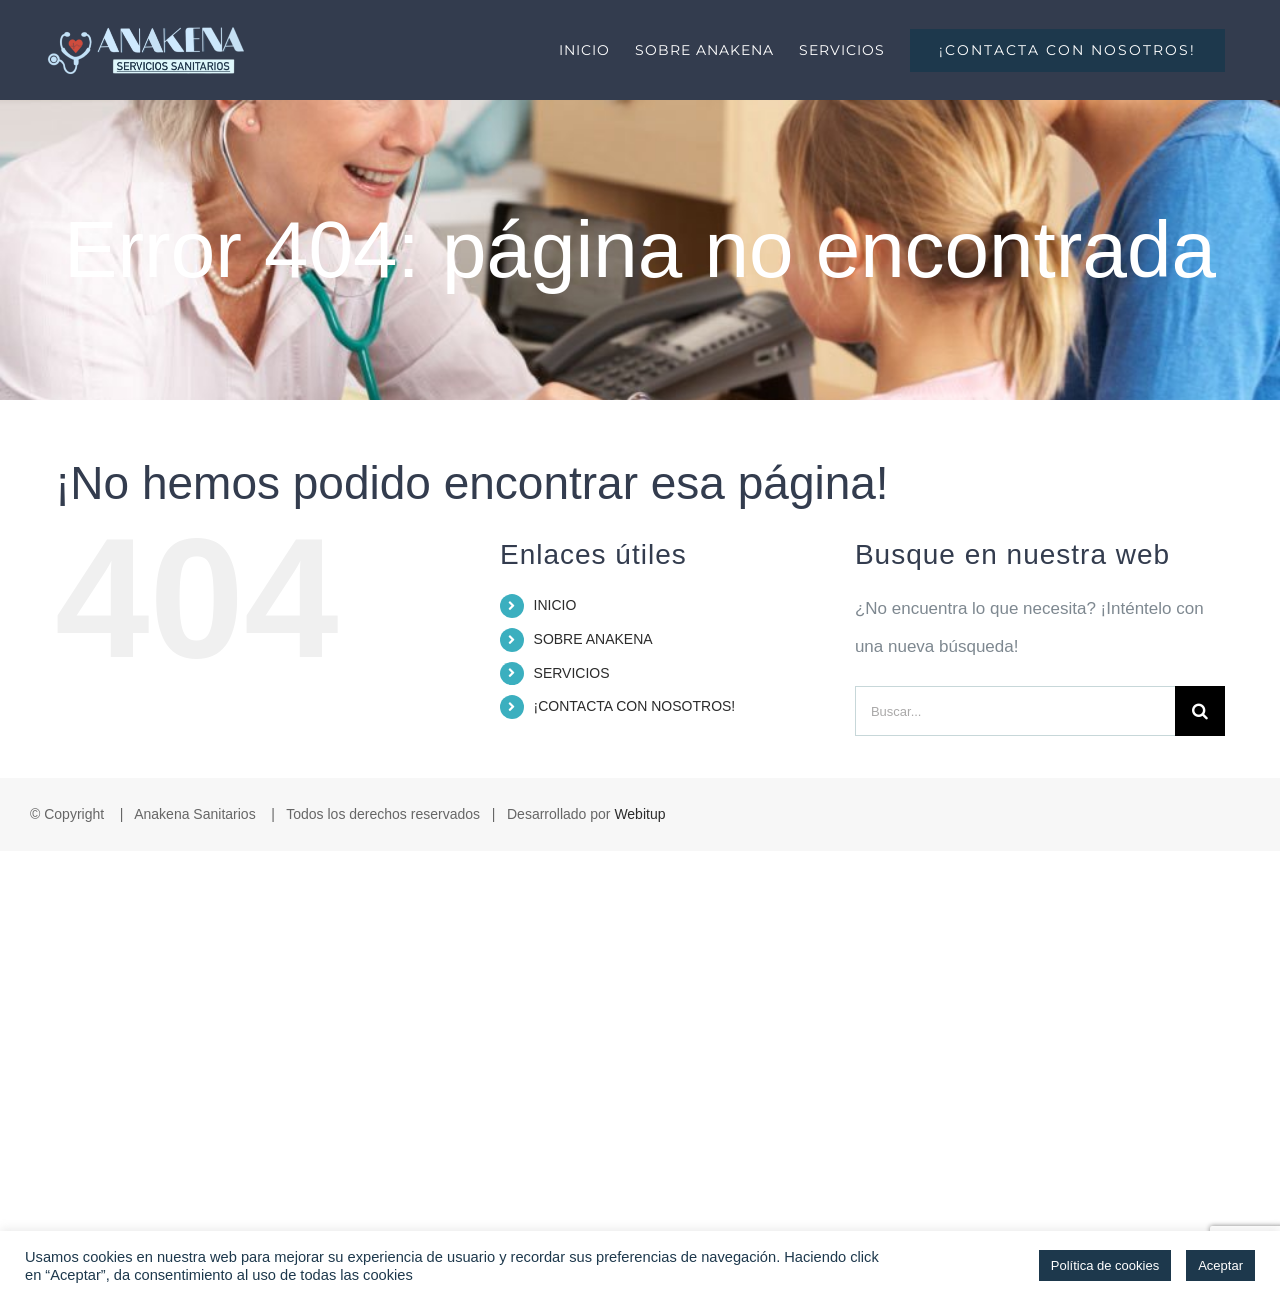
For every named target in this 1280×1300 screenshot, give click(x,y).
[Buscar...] (1015, 711)
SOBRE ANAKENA (593, 639)
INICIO (555, 605)
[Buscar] (1200, 711)
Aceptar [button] (1220, 1265)
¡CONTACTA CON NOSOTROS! (635, 706)
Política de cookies (1105, 1265)
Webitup (639, 814)
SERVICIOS (572, 673)
